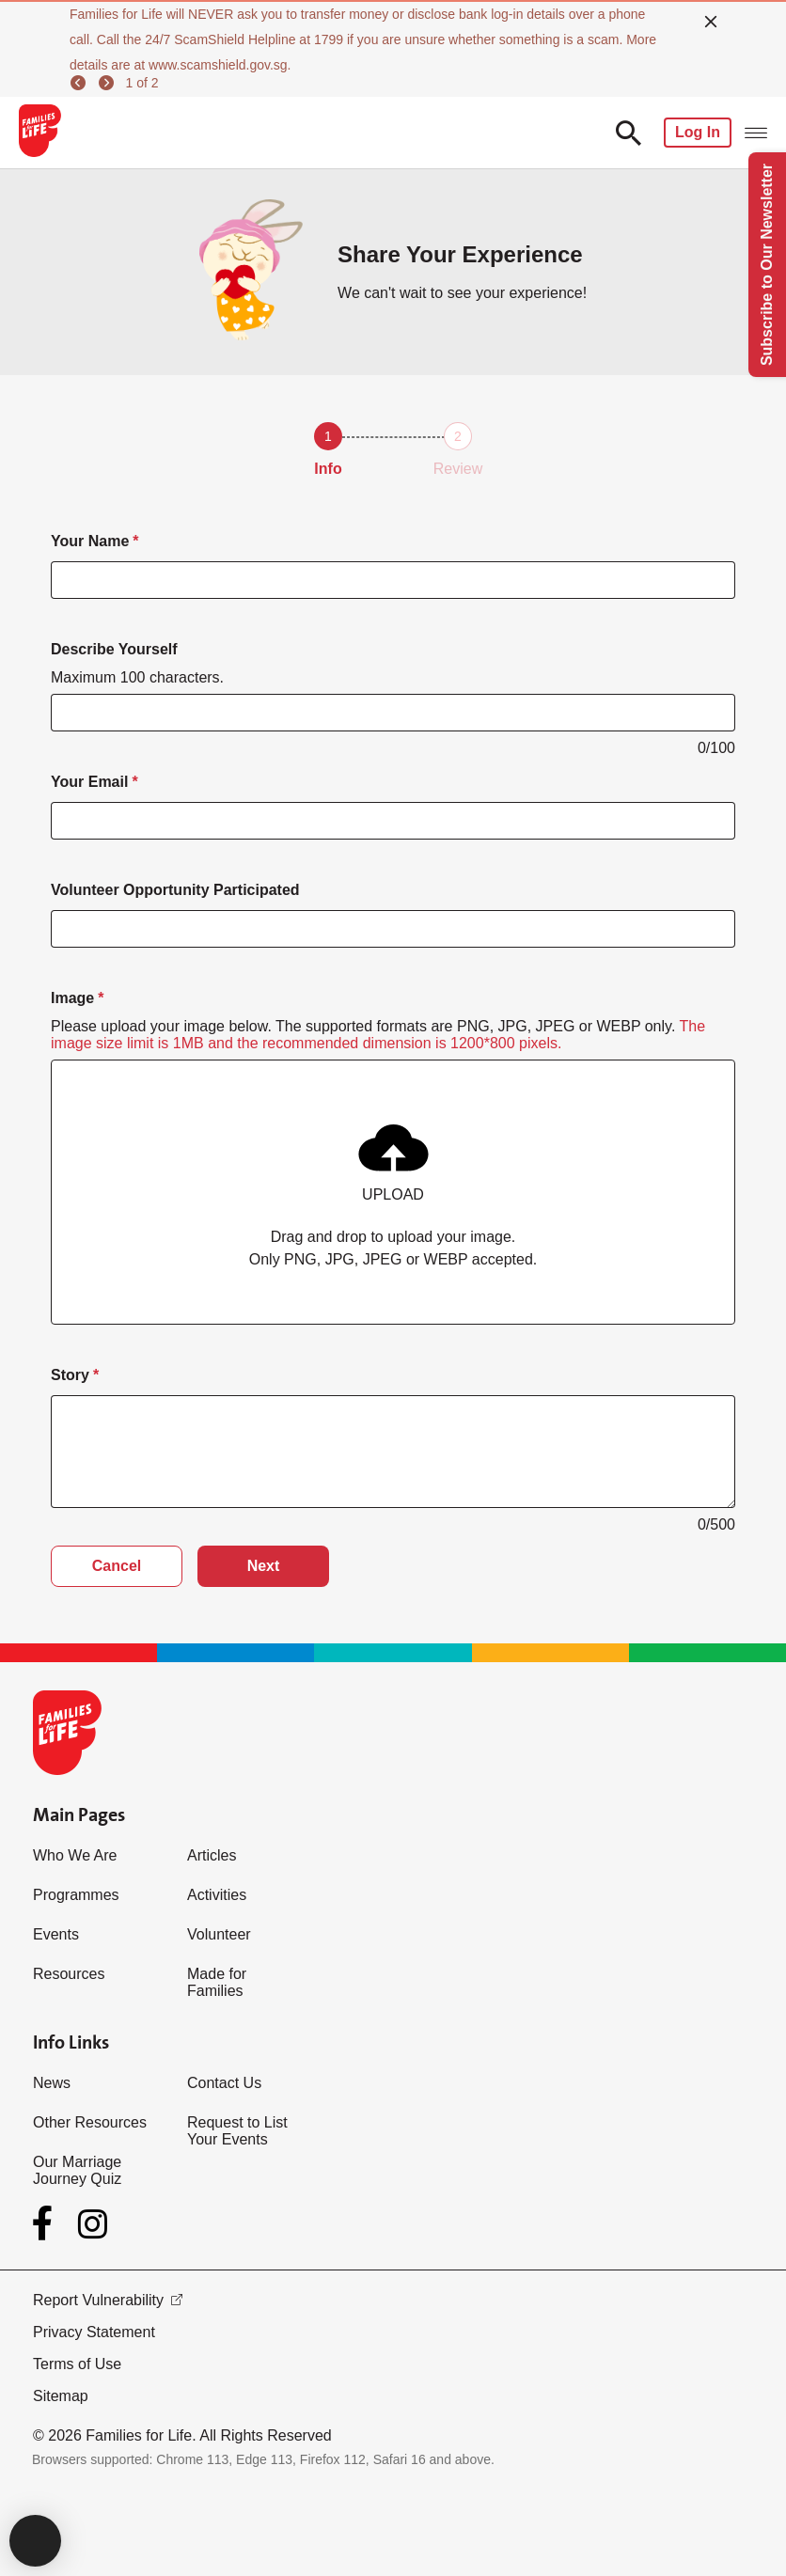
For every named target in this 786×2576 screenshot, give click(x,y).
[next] (109, 82)
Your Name (90, 541)
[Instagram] (92, 2223)
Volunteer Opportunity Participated (175, 890)
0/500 (716, 1524)
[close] (711, 21)
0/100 (716, 748)
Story (70, 1375)
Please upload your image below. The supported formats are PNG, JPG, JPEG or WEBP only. (378, 1034)
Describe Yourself (114, 649)
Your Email (89, 782)
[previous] (81, 82)
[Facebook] (46, 2223)
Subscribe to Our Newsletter (767, 265)
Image (72, 998)
